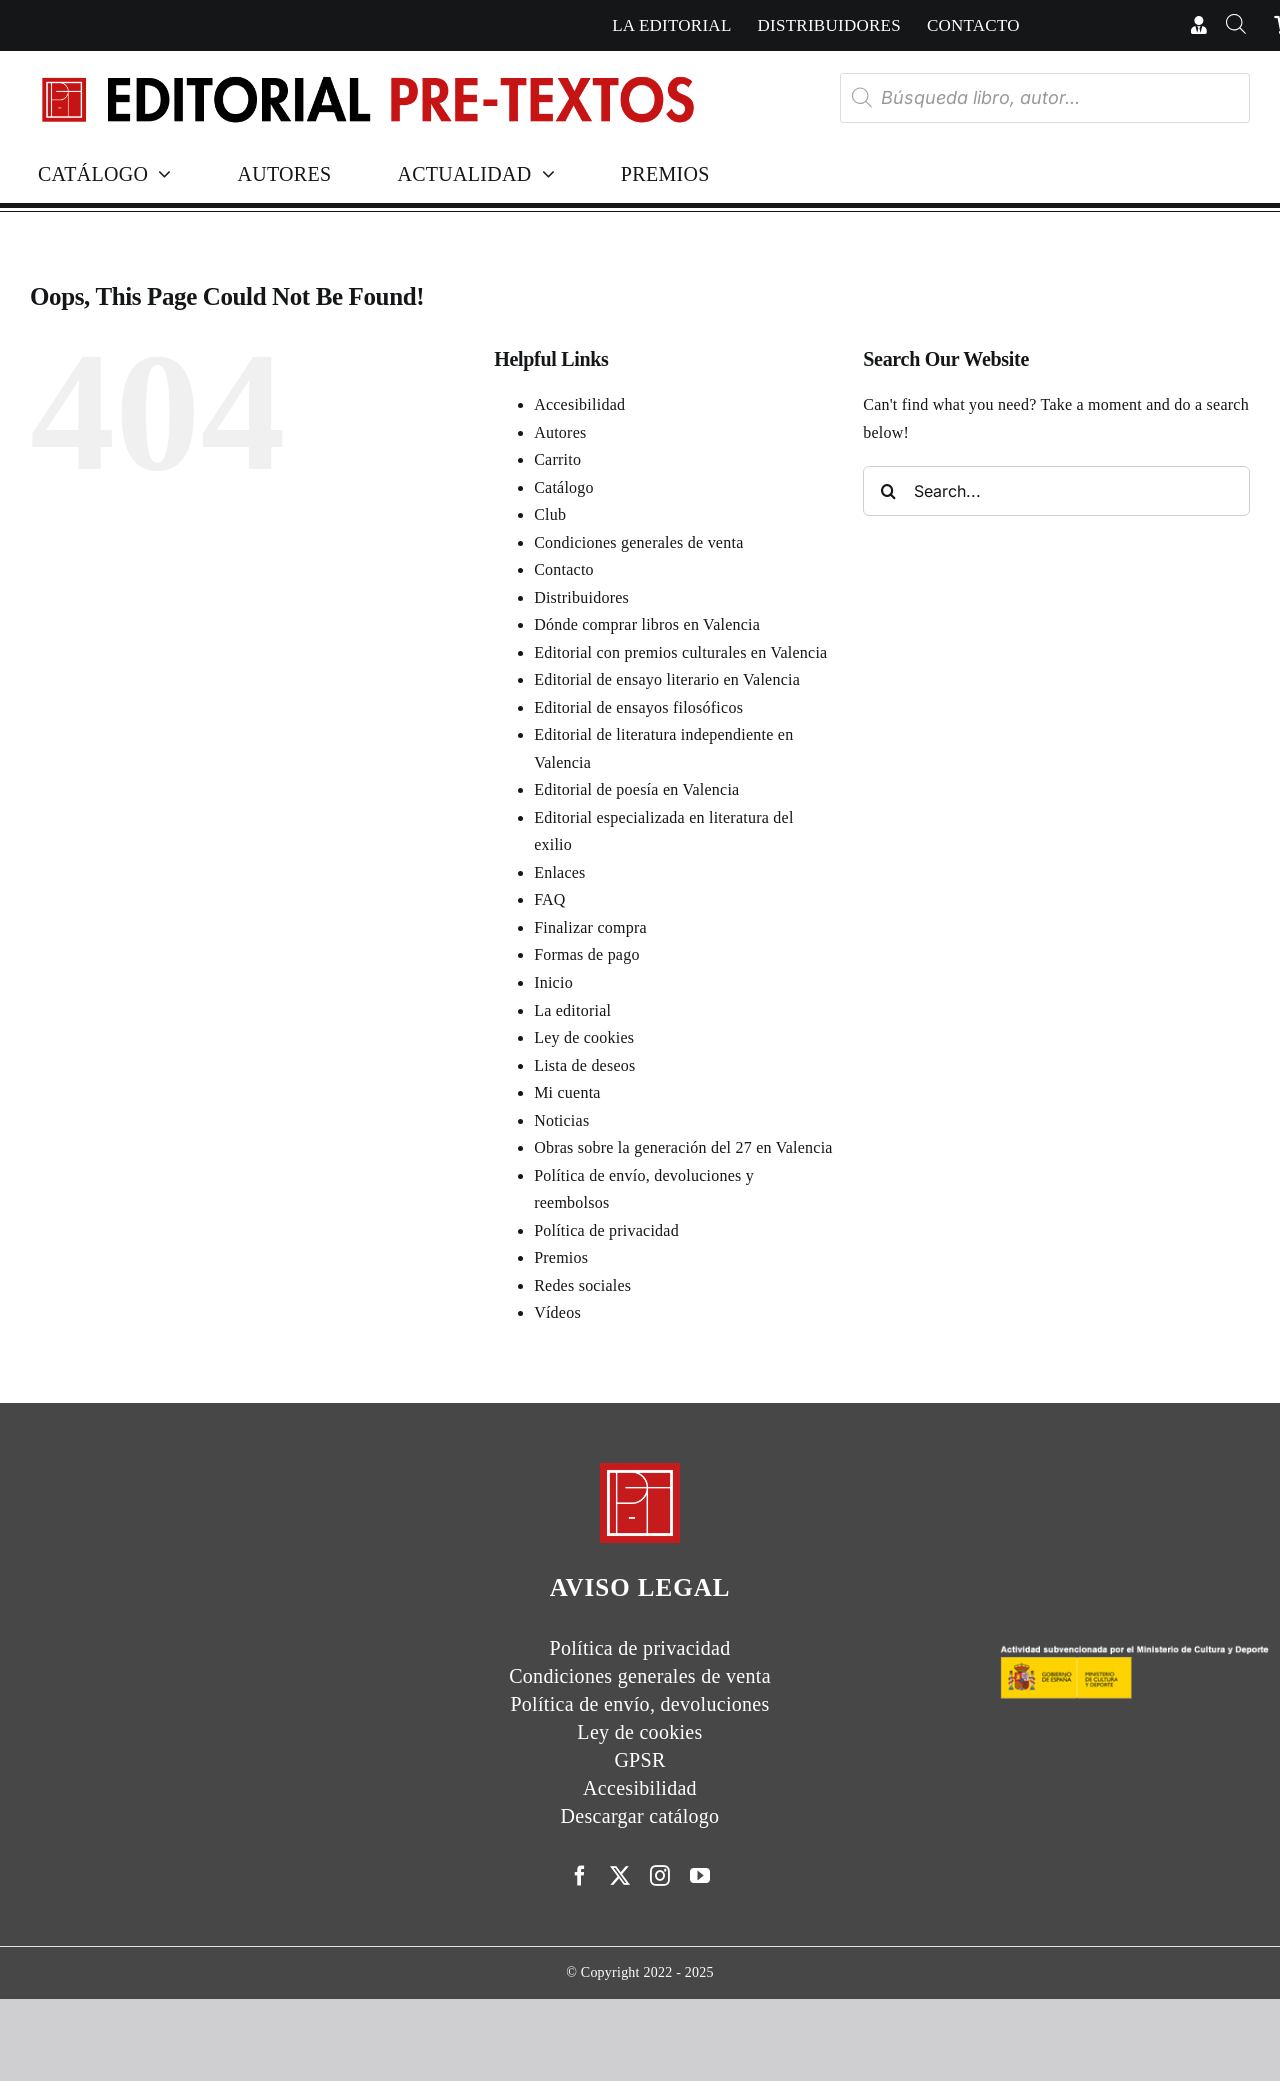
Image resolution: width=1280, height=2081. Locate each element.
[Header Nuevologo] (366, 78)
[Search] (888, 491)
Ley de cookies (584, 1037)
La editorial (572, 1010)
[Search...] (1056, 491)
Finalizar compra (590, 927)
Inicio (553, 982)
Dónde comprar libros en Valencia (647, 624)
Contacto (564, 569)
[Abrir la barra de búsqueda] (1236, 25)
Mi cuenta (567, 1092)
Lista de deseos (584, 1065)
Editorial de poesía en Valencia (636, 789)
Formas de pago (587, 954)
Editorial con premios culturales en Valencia (680, 652)
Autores (560, 432)
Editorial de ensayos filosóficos (638, 707)
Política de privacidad (606, 1230)
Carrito (557, 459)
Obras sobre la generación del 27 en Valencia (683, 1147)
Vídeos (557, 1312)
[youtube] (700, 1876)
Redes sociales (582, 1285)
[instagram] (660, 1876)
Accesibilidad (579, 404)
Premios (561, 1257)
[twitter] (620, 1876)
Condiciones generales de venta (638, 542)
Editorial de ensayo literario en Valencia (667, 679)
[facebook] (580, 1876)
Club (550, 514)
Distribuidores (581, 597)
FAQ (550, 899)
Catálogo (564, 487)
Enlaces (559, 872)
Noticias (561, 1120)
